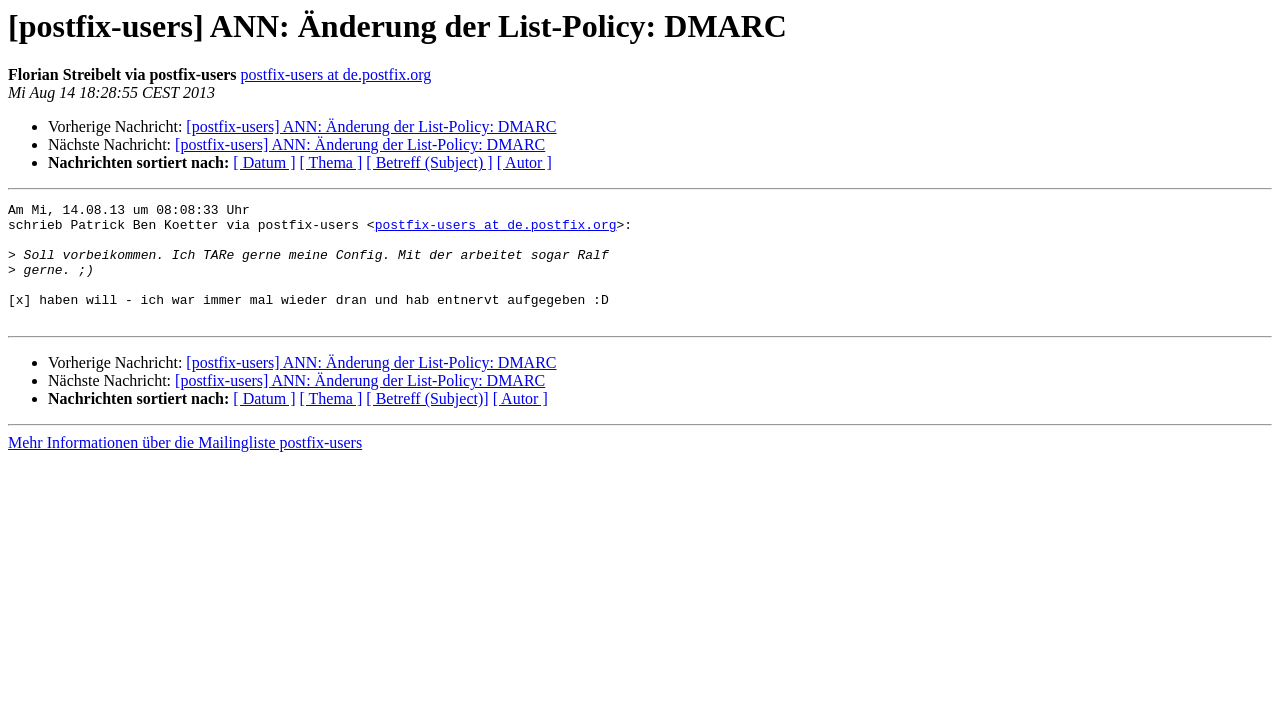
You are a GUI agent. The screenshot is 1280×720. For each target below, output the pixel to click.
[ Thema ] (331, 162)
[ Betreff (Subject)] (427, 422)
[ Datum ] (264, 162)
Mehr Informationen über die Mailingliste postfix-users (185, 466)
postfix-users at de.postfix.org (336, 74)
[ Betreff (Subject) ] (429, 162)
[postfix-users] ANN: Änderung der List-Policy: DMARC (371, 126)
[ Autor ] (524, 162)
